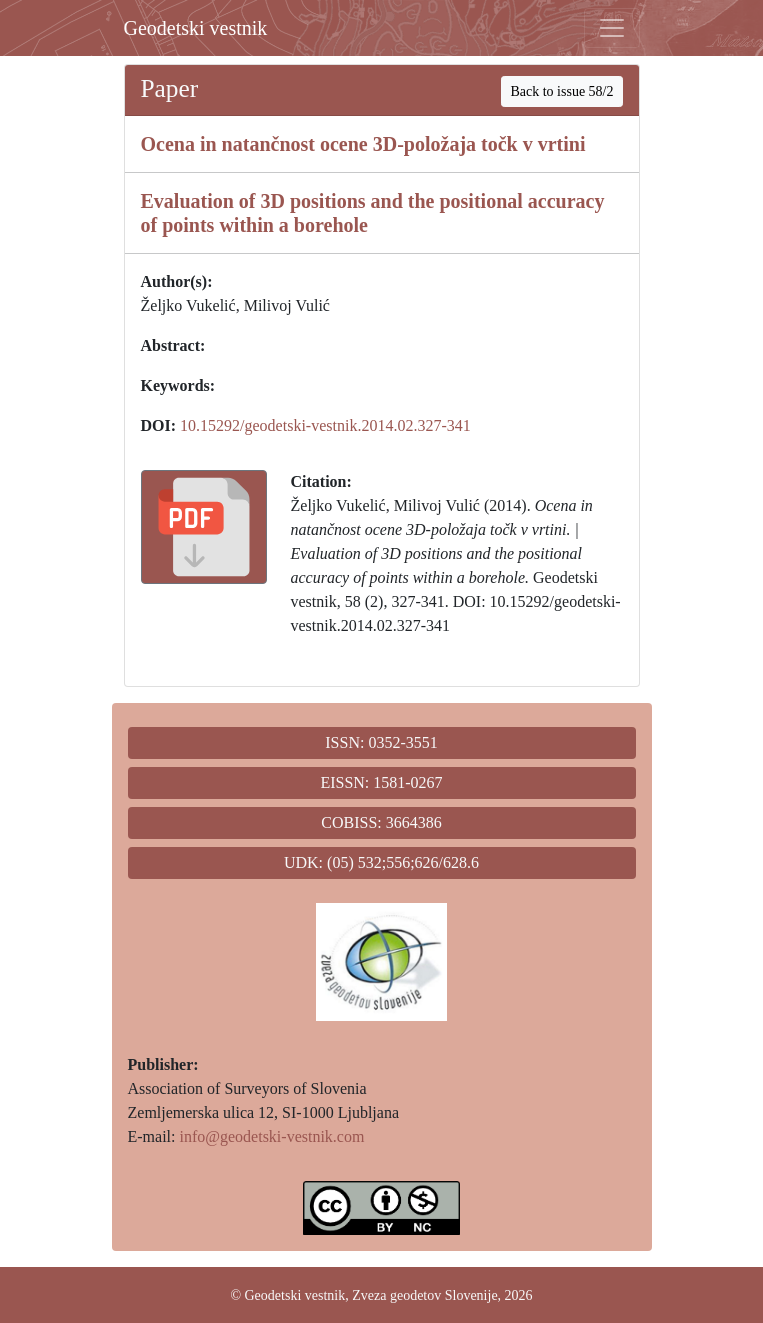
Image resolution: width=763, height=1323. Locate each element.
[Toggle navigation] (612, 28)
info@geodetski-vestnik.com (271, 1136)
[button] (204, 527)
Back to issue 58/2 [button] (561, 91)
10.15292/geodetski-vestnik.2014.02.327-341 (325, 425)
